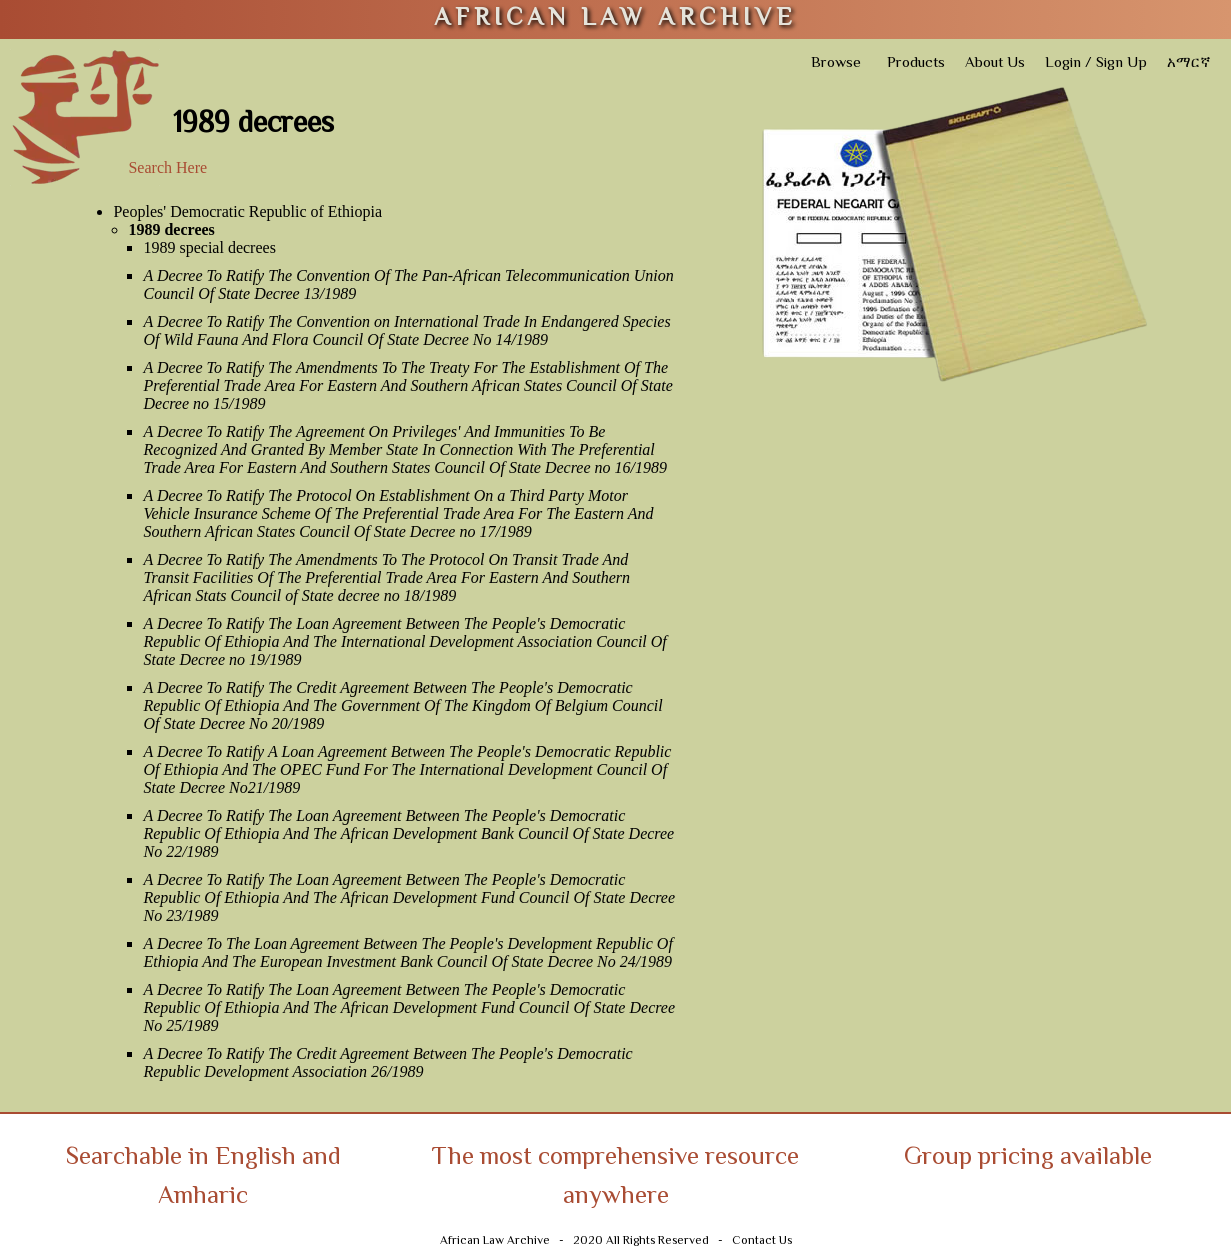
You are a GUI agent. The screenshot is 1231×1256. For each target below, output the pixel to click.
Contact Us (762, 1241)
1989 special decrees (209, 247)
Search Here (167, 167)
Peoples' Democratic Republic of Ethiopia (247, 211)
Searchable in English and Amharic (203, 1178)
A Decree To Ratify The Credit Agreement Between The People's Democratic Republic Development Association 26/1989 (387, 1062)
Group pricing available (1028, 1158)
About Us (995, 63)
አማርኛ (1189, 63)
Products (916, 63)
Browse (836, 63)
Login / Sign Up (1096, 63)
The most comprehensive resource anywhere (615, 1178)
